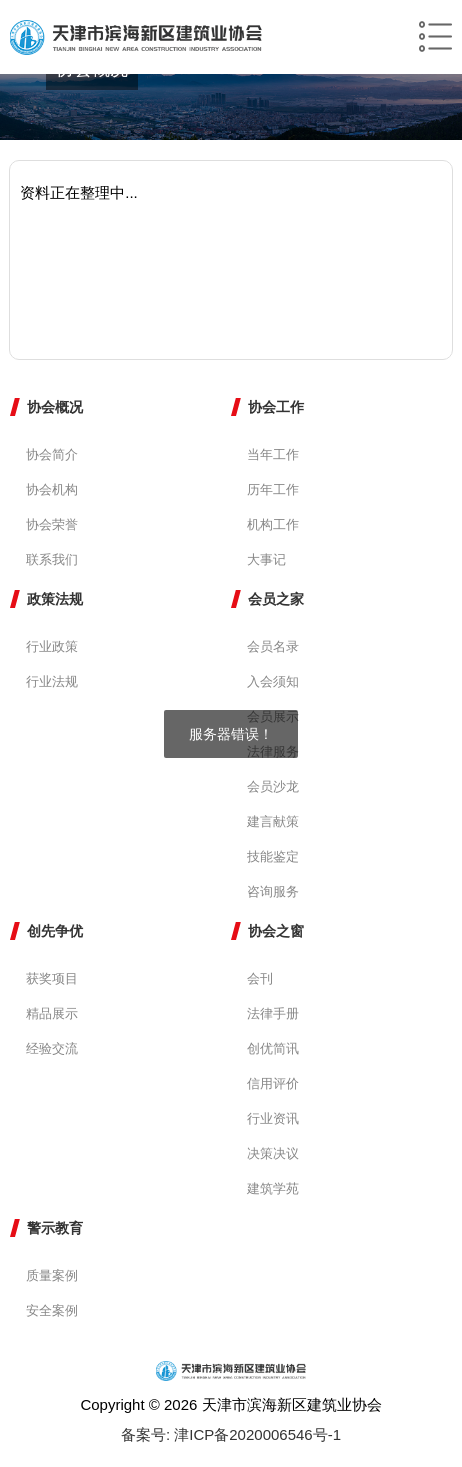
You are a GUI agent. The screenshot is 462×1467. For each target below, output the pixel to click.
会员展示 (273, 716)
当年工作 (273, 454)
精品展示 (52, 1013)
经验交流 (52, 1048)
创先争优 (55, 931)
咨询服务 (273, 891)
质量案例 (52, 1275)
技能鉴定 (273, 856)
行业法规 (52, 681)
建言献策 (273, 821)
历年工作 (273, 489)
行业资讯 (273, 1118)
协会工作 (276, 407)
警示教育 (55, 1228)
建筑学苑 (273, 1188)
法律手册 (273, 1013)
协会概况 (55, 407)
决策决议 (273, 1153)
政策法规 (55, 599)
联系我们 (52, 559)
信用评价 (273, 1083)
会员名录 (273, 646)
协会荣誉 (52, 524)
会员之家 (276, 599)
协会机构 (52, 489)
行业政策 (52, 646)
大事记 (266, 559)
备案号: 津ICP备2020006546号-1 (231, 1434)
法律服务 (273, 751)
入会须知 (273, 681)
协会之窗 (276, 931)
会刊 (260, 978)
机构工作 (273, 524)
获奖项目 (52, 978)
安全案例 (52, 1310)
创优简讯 (273, 1048)
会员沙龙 (273, 786)
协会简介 (52, 454)
